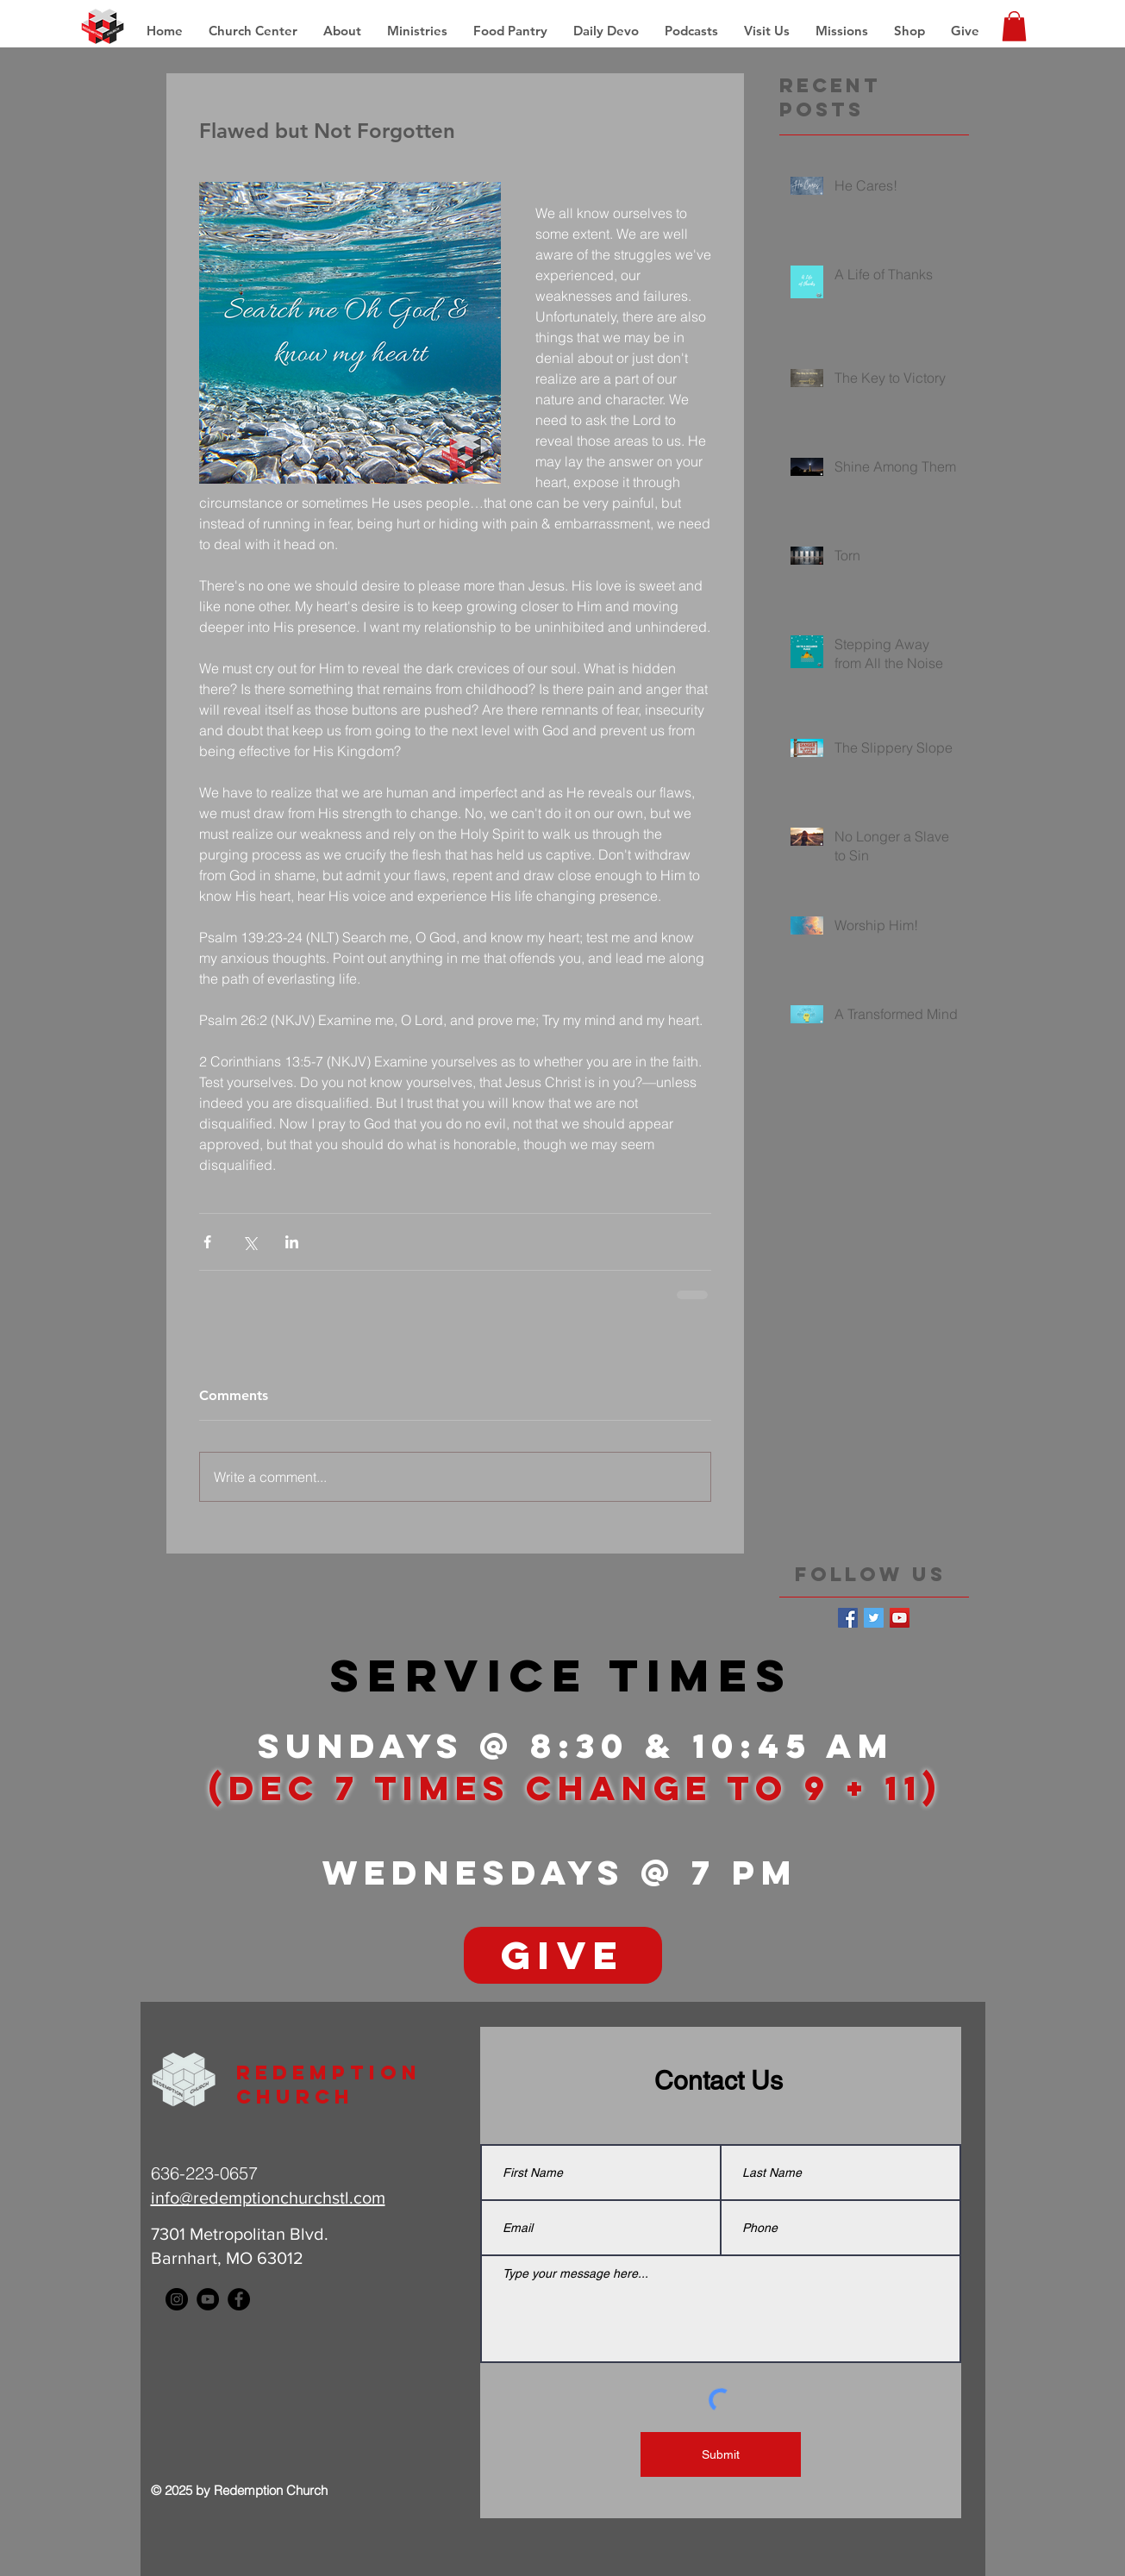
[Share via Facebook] (207, 1242)
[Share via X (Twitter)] (249, 1242)
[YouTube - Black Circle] (208, 2299)
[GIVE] (563, 1955)
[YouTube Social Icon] (899, 1618)
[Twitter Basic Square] (874, 1618)
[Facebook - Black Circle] (239, 2299)
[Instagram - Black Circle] (177, 2299)
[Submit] (721, 2454)
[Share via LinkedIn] (292, 1242)
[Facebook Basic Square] (848, 1618)
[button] (842, 31)
